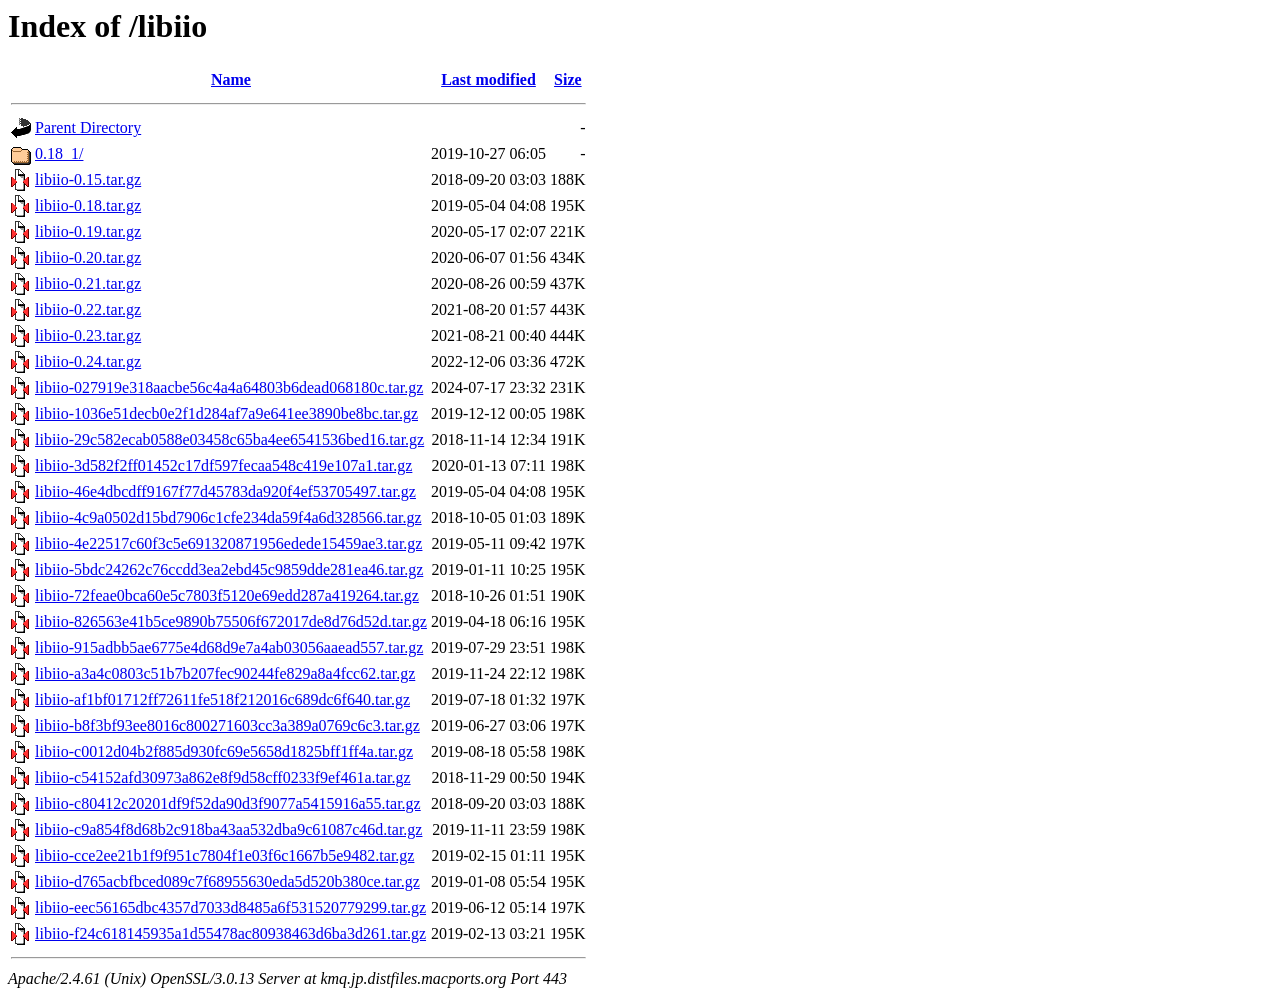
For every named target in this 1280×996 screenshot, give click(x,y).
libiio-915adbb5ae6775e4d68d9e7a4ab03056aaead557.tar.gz (229, 647)
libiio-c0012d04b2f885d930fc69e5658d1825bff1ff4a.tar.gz (224, 751)
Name (231, 79)
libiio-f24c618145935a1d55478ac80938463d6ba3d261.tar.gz (230, 933)
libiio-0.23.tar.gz (88, 335)
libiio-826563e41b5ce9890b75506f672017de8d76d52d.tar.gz (231, 621)
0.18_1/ (59, 153)
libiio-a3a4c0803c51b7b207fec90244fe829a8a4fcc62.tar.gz (225, 673)
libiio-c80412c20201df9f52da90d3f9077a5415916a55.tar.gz (228, 803)
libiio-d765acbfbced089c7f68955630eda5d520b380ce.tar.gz (227, 881)
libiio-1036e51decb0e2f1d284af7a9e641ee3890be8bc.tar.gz (226, 413)
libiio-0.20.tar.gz (88, 257)
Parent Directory (88, 127)
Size (568, 79)
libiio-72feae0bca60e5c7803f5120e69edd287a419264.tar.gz (227, 595)
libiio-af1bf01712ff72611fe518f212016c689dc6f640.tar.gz (222, 699)
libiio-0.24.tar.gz (88, 361)
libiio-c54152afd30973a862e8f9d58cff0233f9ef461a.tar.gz (223, 777)
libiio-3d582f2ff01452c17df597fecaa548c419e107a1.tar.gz (223, 465)
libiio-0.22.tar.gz (88, 309)
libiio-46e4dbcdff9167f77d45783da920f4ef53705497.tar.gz (225, 491)
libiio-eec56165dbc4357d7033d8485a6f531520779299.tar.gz (230, 907)
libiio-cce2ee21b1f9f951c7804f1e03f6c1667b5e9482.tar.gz (224, 855)
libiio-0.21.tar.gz (88, 283)
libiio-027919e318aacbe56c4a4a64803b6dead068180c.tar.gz (229, 387)
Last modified (488, 79)
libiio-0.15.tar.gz (88, 179)
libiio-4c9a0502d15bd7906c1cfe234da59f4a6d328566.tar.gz (228, 517)
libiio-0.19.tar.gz (88, 231)
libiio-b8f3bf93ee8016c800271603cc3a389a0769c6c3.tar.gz (227, 725)
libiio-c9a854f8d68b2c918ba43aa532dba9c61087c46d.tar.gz (228, 829)
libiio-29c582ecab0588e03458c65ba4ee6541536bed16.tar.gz (229, 439)
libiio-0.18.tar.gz (88, 205)
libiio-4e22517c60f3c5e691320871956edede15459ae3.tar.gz (228, 543)
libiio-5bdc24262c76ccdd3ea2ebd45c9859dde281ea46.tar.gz (229, 569)
